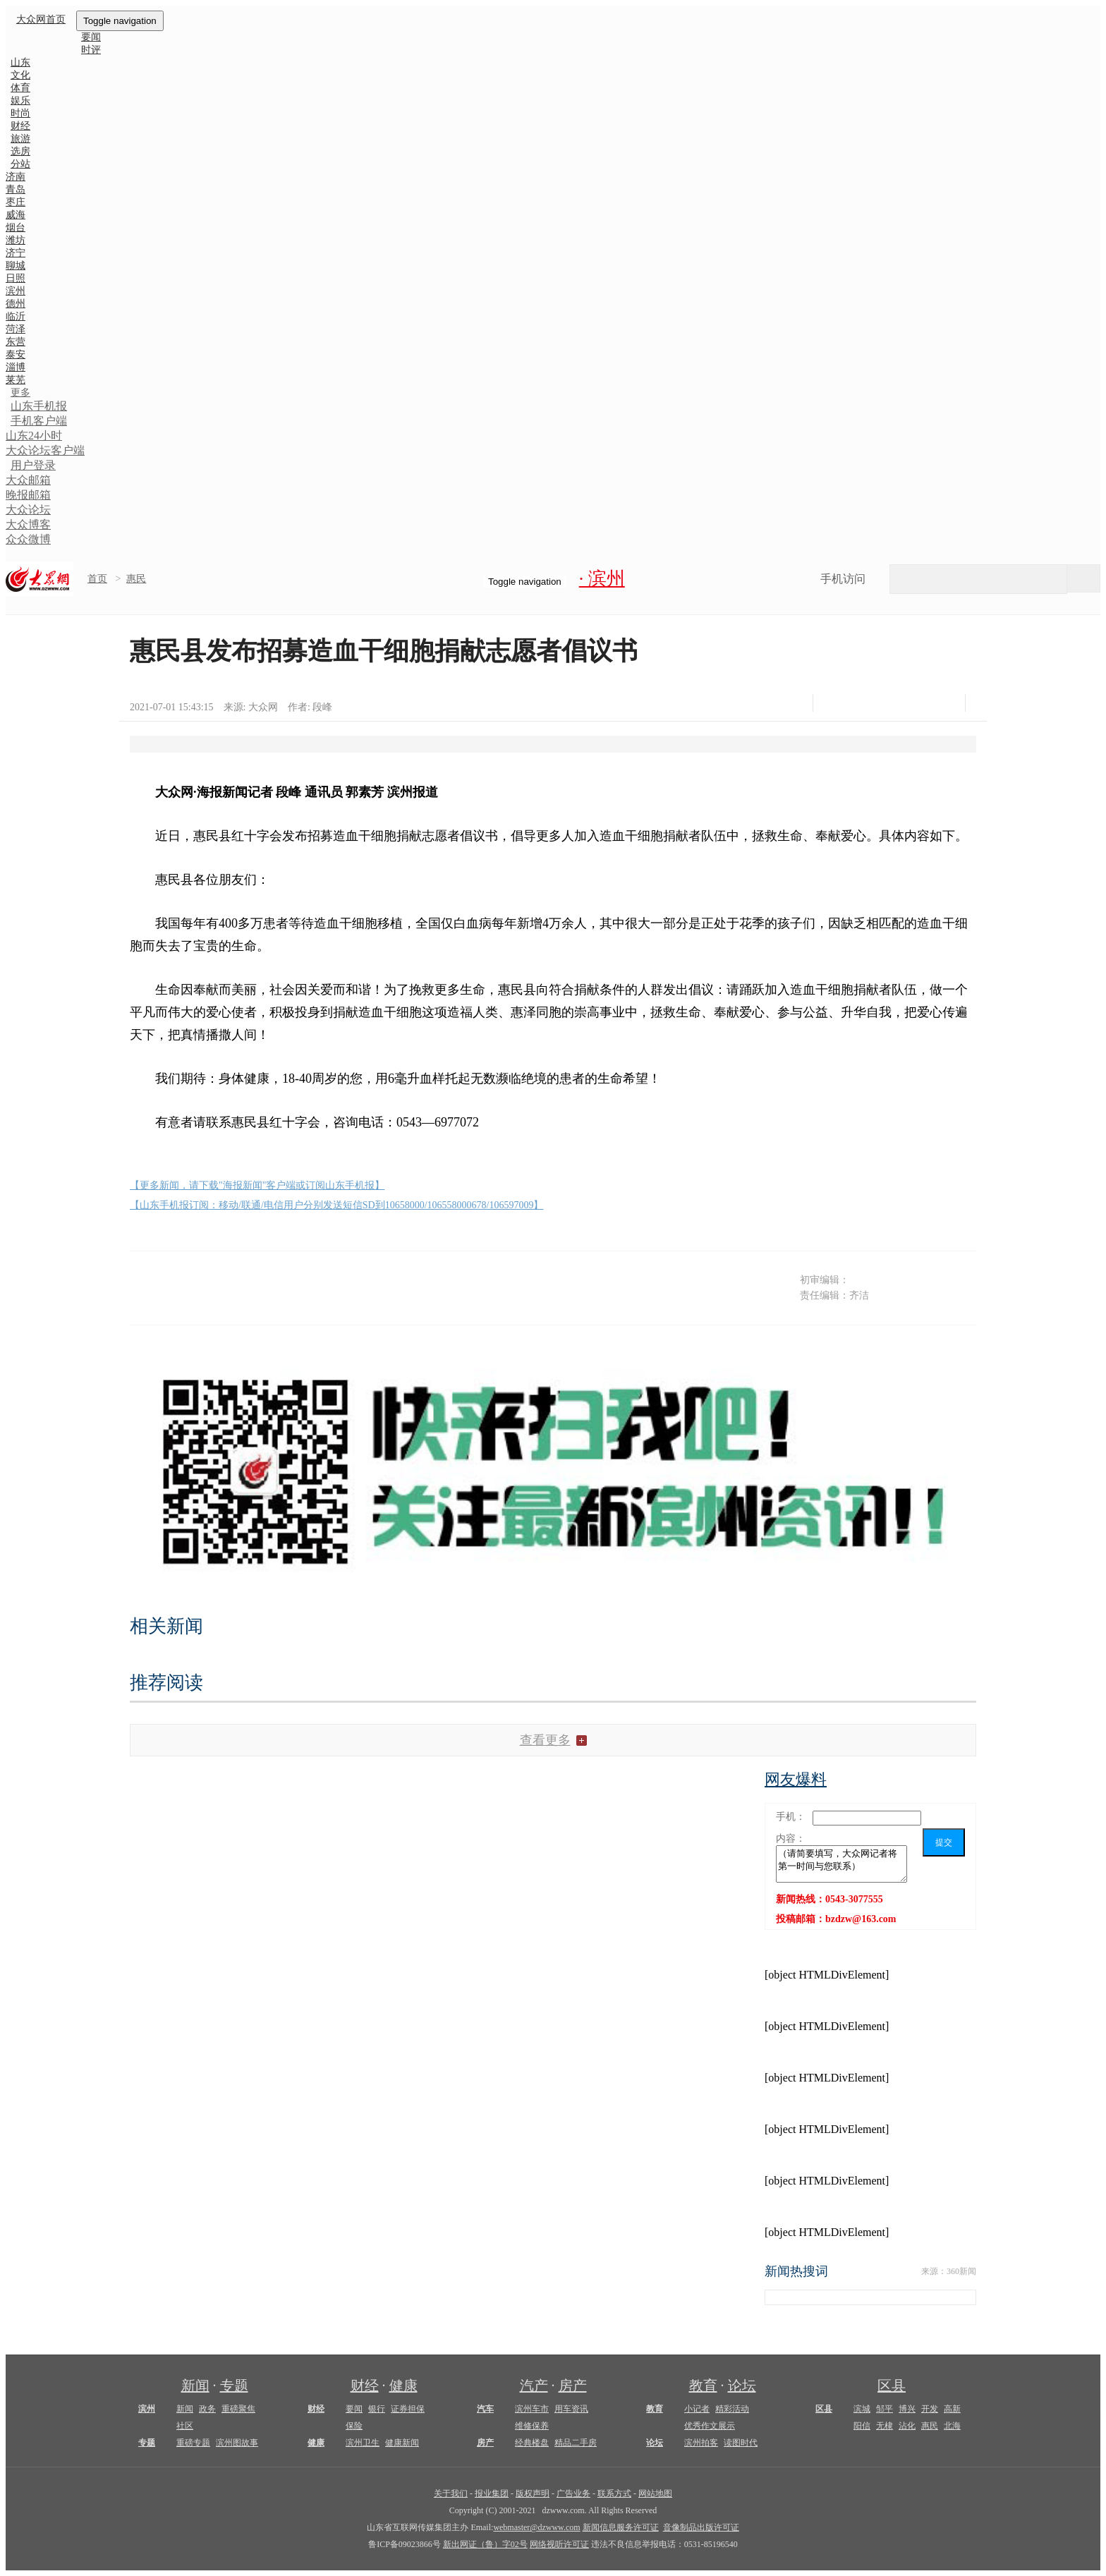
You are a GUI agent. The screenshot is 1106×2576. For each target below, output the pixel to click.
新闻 (195, 2385)
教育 (703, 2385)
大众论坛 (28, 510)
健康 (403, 2385)
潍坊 (15, 240)
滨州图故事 (237, 2443)
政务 (207, 2409)
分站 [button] (20, 164)
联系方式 (614, 2493)
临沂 (15, 316)
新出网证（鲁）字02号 (485, 2544)
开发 (929, 2409)
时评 (91, 49)
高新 (952, 2409)
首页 (97, 578)
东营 (15, 341)
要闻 (354, 2409)
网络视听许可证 (559, 2544)
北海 (952, 2426)
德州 (15, 303)
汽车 (485, 2409)
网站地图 (655, 2493)
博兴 (907, 2409)
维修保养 (532, 2426)
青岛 (15, 189)
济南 (15, 176)
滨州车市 (532, 2409)
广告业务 (573, 2493)
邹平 (884, 2409)
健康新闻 (402, 2443)
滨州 (15, 291)
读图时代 (741, 2443)
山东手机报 (39, 406)
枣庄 (15, 202)
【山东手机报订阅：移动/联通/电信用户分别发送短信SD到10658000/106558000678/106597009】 (336, 1205)
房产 (573, 2385)
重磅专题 (193, 2443)
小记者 (697, 2409)
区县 (891, 2385)
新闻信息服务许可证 (621, 2527)
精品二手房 (575, 2443)
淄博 (15, 367)
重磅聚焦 (238, 2409)
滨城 (861, 2409)
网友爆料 (796, 1779)
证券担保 (408, 2409)
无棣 (884, 2426)
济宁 (15, 253)
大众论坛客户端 (45, 450)
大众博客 (28, 524)
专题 (234, 2385)
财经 (365, 2385)
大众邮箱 (28, 480)
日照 (15, 278)
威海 (15, 214)
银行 (376, 2409)
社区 (184, 2426)
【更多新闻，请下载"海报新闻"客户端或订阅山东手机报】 (257, 1185)
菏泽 (15, 329)
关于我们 (451, 2493)
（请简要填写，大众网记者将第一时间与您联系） (841, 1864)
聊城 (15, 265)
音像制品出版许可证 (701, 2527)
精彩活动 (732, 2409)
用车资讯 (571, 2409)
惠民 (136, 578)
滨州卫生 (362, 2443)
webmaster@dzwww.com (536, 2527)
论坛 (742, 2385)
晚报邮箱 (28, 495)
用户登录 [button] (33, 465)
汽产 (534, 2385)
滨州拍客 (701, 2443)
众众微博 (28, 539)
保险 (354, 2426)
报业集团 (492, 2493)
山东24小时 (34, 436)
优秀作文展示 (709, 2426)
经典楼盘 (532, 2443)
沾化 (907, 2426)
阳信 (861, 2426)
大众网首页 (41, 19)
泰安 (15, 354)
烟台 (15, 227)
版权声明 (532, 2493)
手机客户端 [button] (39, 421)
